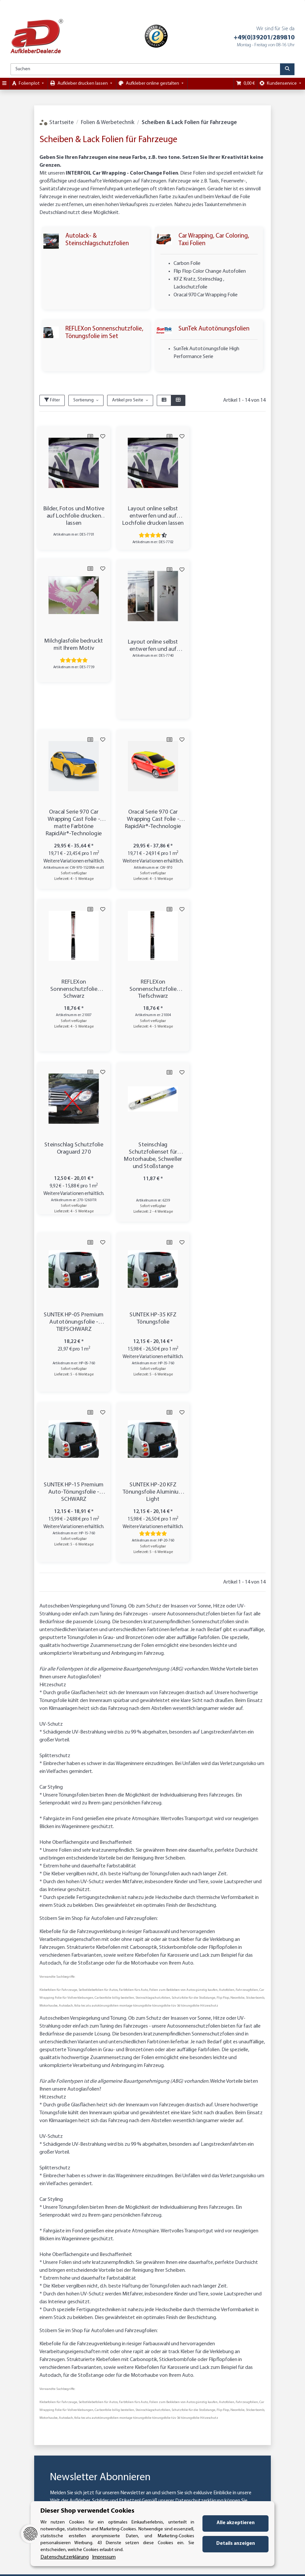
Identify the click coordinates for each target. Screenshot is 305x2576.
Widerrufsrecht (186, 2321)
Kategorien (107, 2299)
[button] (164, 400)
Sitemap (178, 2299)
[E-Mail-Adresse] (164, 2192)
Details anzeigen (235, 2543)
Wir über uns (109, 2277)
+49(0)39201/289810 (264, 37)
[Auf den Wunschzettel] (102, 436)
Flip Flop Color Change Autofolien (210, 271)
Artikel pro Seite (127, 400)
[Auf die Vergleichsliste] (90, 436)
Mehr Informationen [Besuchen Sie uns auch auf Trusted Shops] (184, 2568)
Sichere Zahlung (261, 2289)
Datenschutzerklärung (199, 2160)
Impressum (181, 2313)
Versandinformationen (121, 2291)
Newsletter (107, 2306)
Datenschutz (183, 2285)
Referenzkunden (187, 2306)
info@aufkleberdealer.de (44, 2466)
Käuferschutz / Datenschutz (259, 2279)
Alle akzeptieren (236, 2523)
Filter (52, 400)
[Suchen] (145, 69)
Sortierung (83, 400)
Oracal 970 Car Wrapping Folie (206, 295)
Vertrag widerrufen (152, 2488)
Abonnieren (230, 2191)
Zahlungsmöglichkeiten (122, 2284)
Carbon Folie (187, 263)
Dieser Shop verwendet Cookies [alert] (87, 2511)
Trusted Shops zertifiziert (258, 2298)
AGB (173, 2292)
